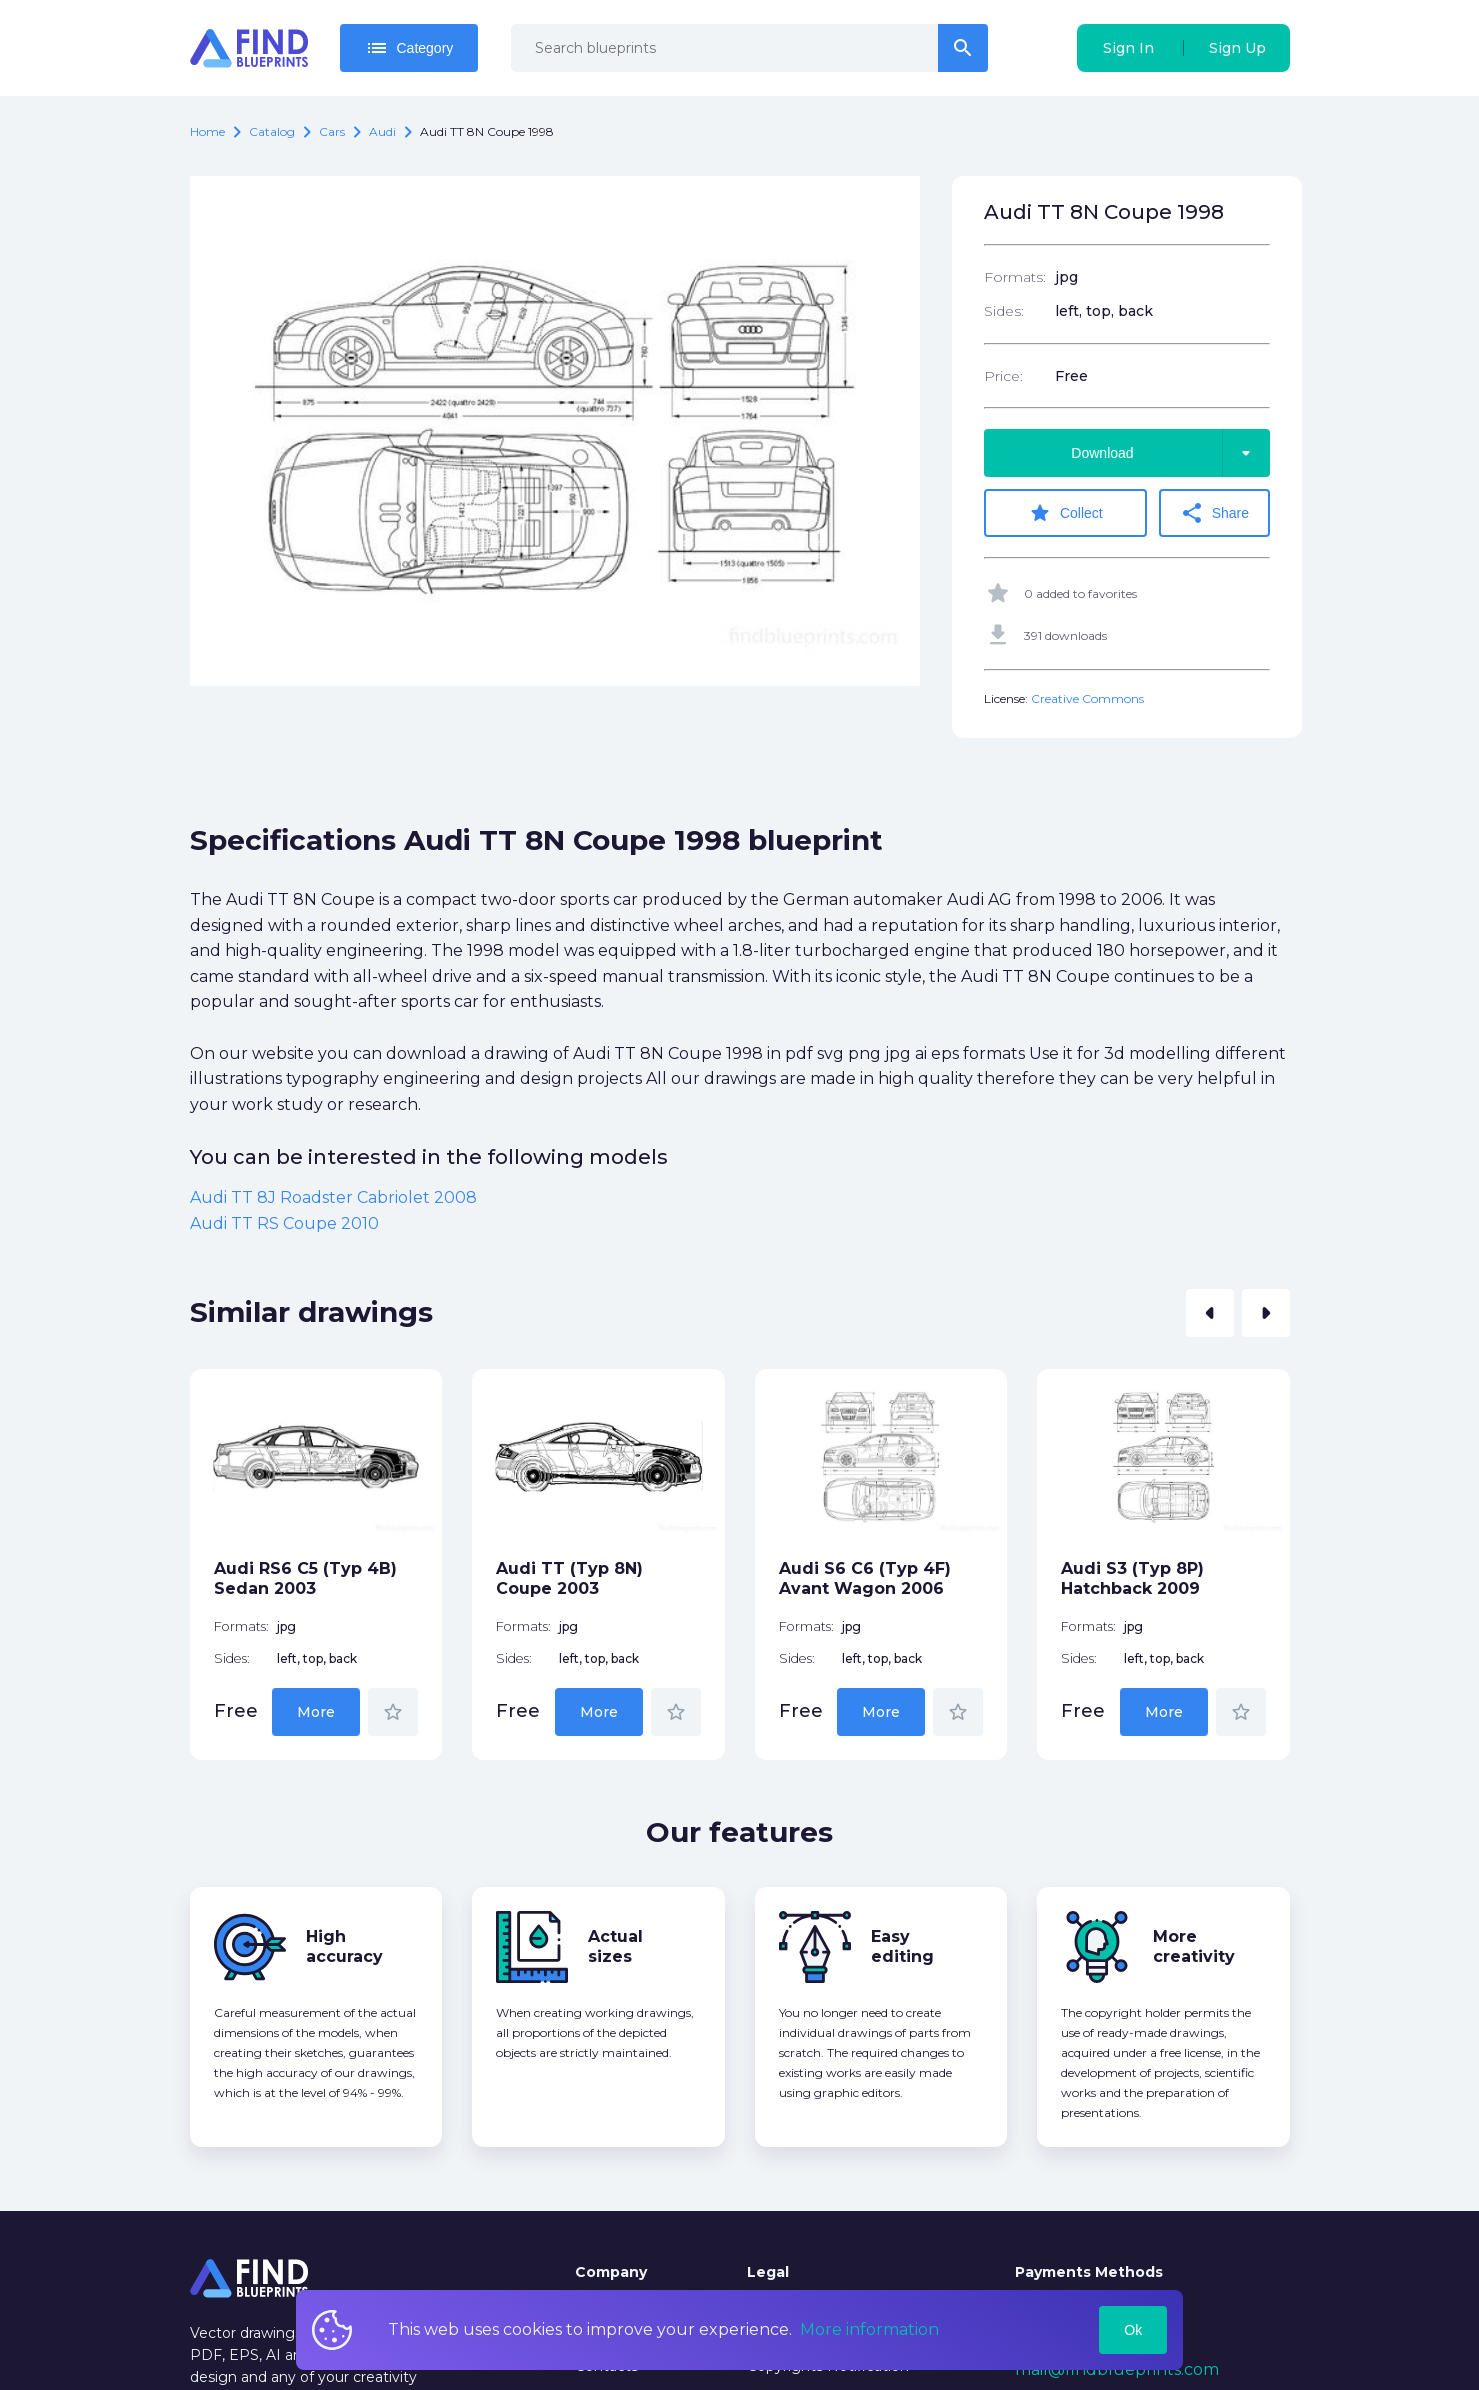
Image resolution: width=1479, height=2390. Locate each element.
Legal (768, 2272)
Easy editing (902, 1946)
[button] (1210, 1313)
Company (611, 2272)
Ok (1133, 2330)
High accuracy (344, 1946)
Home (207, 131)
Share (1214, 513)
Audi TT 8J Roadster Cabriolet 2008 (333, 1197)
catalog (272, 131)
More (316, 1712)
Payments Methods (1089, 2272)
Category (409, 48)
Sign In (1128, 48)
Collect (1065, 513)
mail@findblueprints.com (1117, 2369)
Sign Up (1237, 48)
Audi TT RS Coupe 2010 (284, 1223)
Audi (382, 131)
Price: (1003, 376)
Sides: (1004, 311)
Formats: (1015, 277)
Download (1170, 453)
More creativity (1194, 1946)
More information (869, 2329)
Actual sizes (615, 1946)
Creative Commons (1087, 698)
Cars (332, 131)
